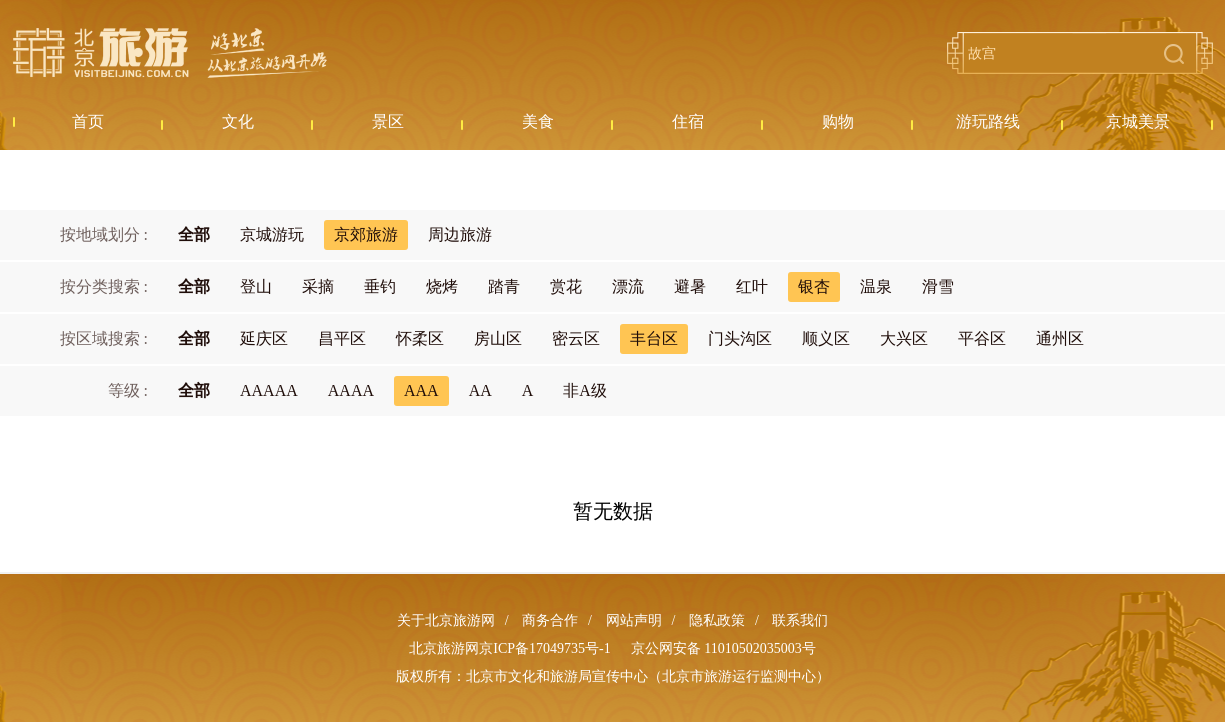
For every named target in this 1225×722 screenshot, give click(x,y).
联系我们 (800, 620)
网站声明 (634, 620)
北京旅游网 (170, 53)
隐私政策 (717, 620)
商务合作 (550, 620)
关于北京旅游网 (446, 620)
